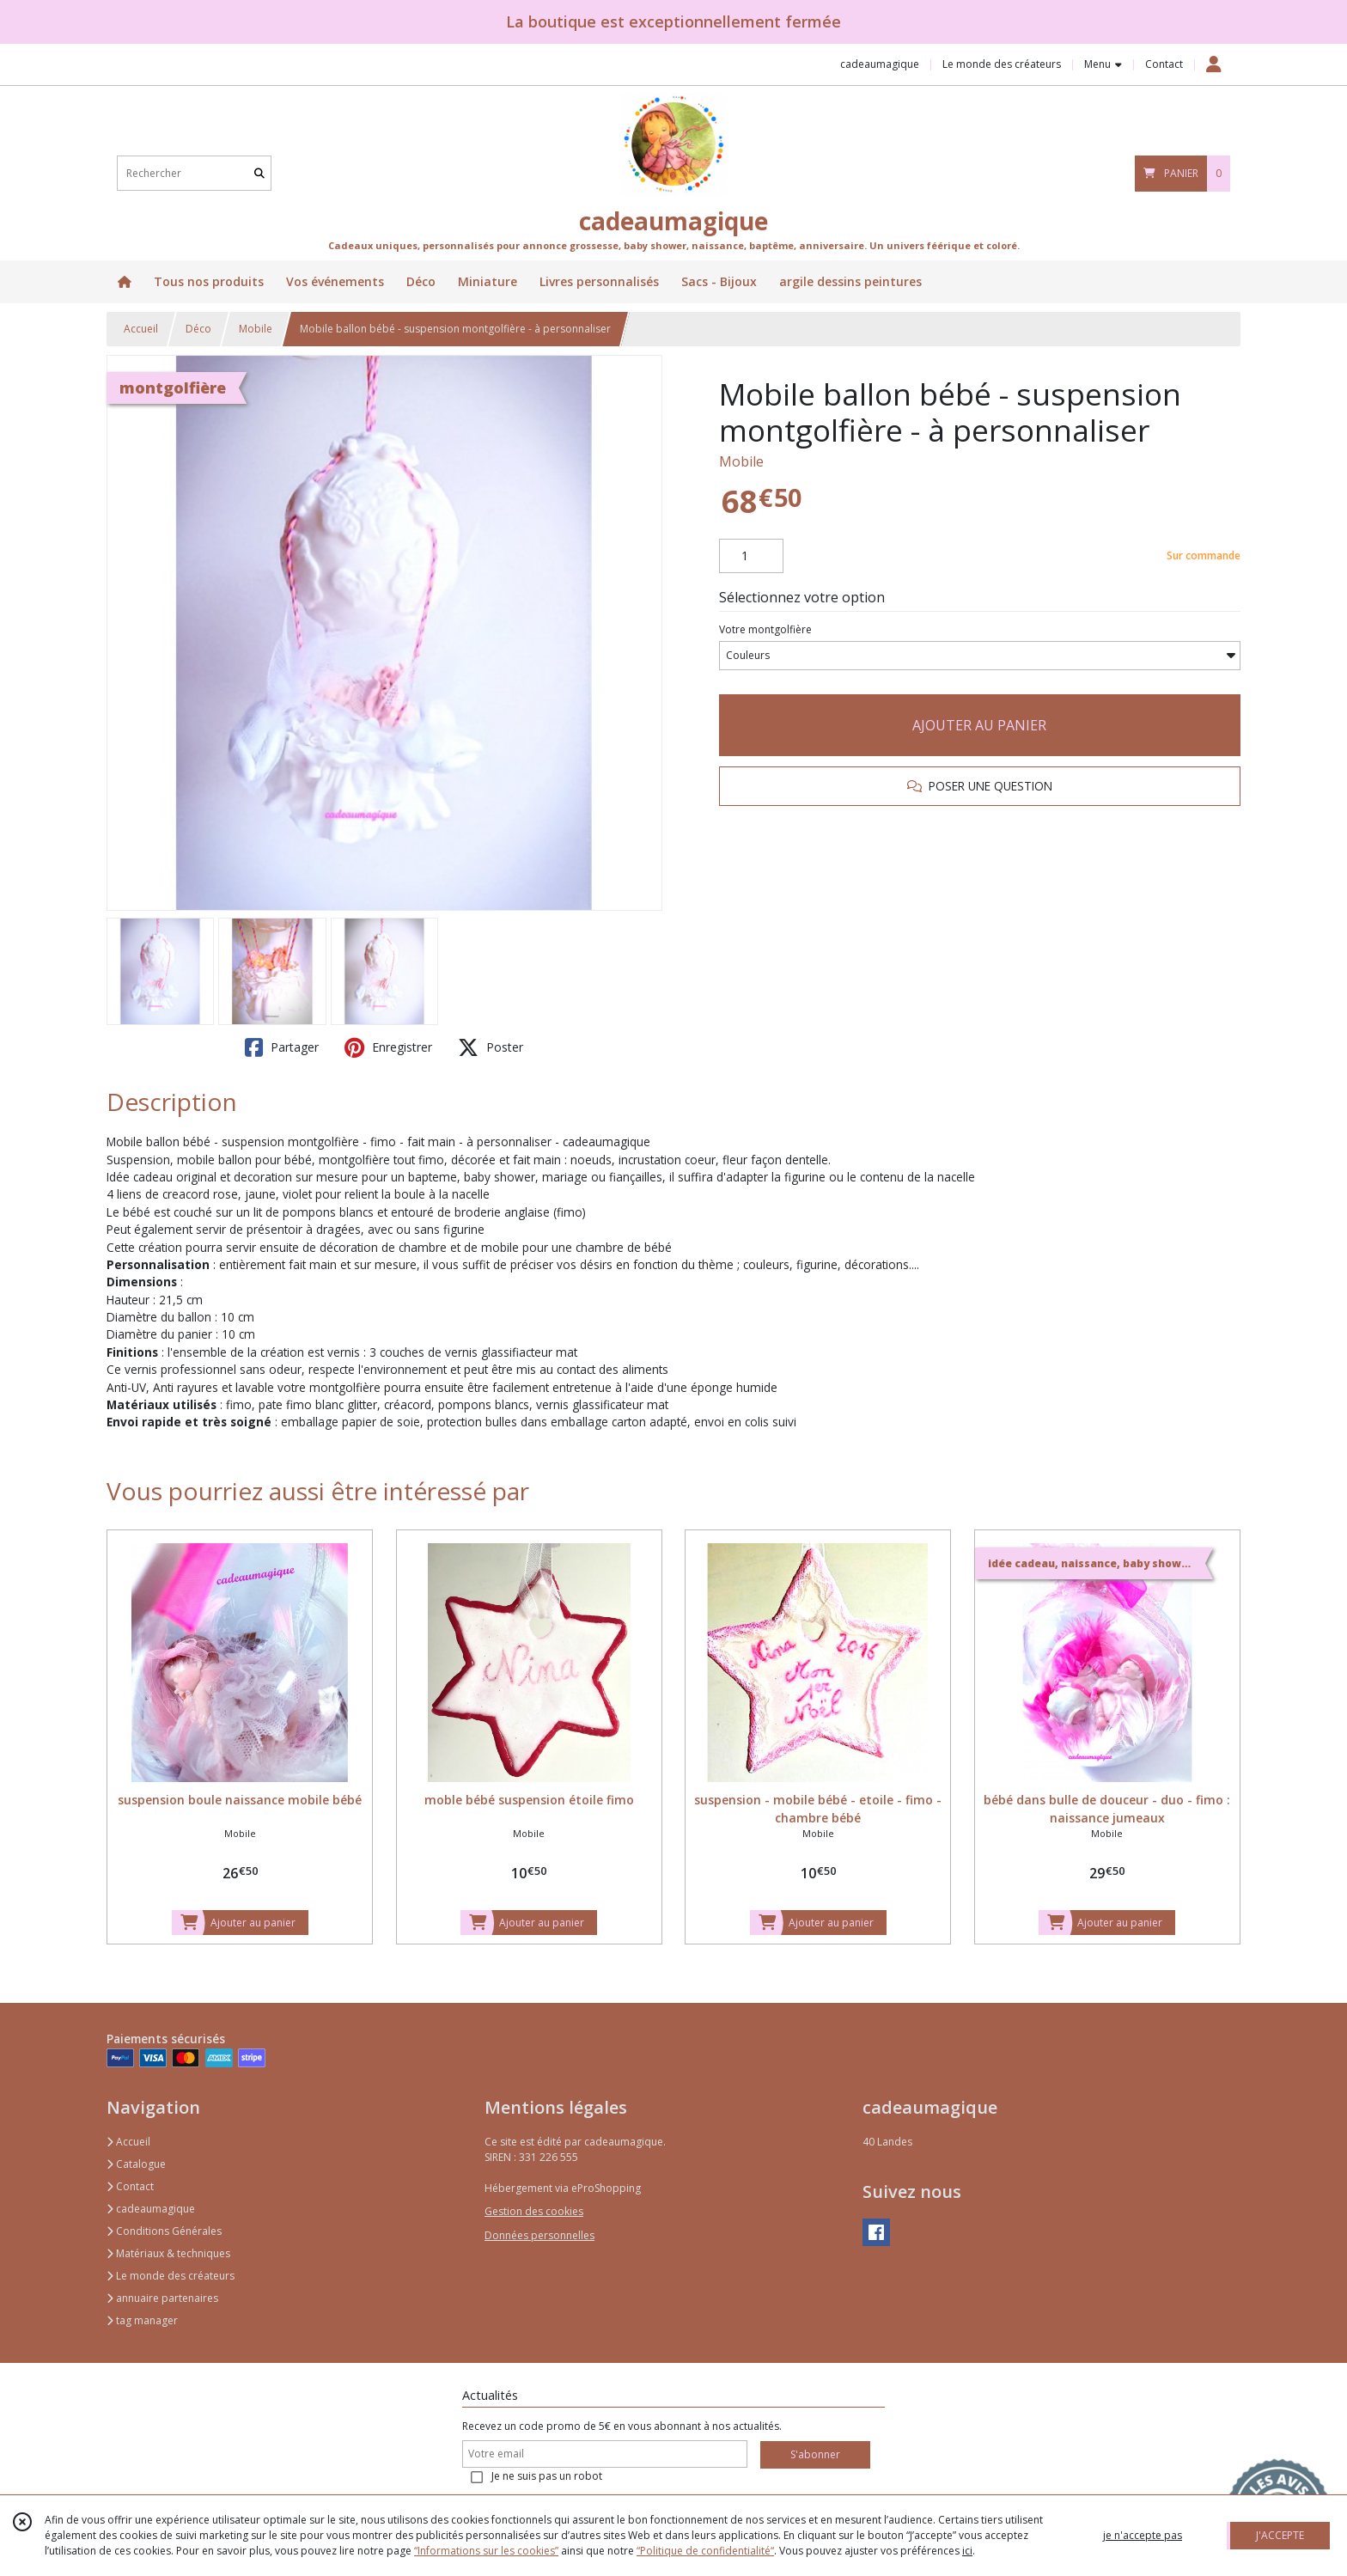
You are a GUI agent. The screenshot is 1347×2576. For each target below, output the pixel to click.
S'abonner (815, 2454)
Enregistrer (388, 1047)
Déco (198, 328)
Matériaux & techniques (168, 2253)
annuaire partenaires (162, 2298)
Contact (1164, 64)
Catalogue (136, 2164)
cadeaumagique (151, 2208)
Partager (282, 1047)
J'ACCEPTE (1280, 2535)
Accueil (141, 328)
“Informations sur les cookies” (486, 2550)
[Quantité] (751, 556)
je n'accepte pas (1142, 2535)
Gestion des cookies (534, 2211)
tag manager (142, 2320)
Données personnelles (539, 2235)
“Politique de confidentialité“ (705, 2550)
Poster (490, 1047)
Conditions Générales (164, 2231)
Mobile (255, 328)
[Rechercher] (259, 173)
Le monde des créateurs (171, 2275)
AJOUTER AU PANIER (979, 725)
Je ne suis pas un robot (546, 2476)
